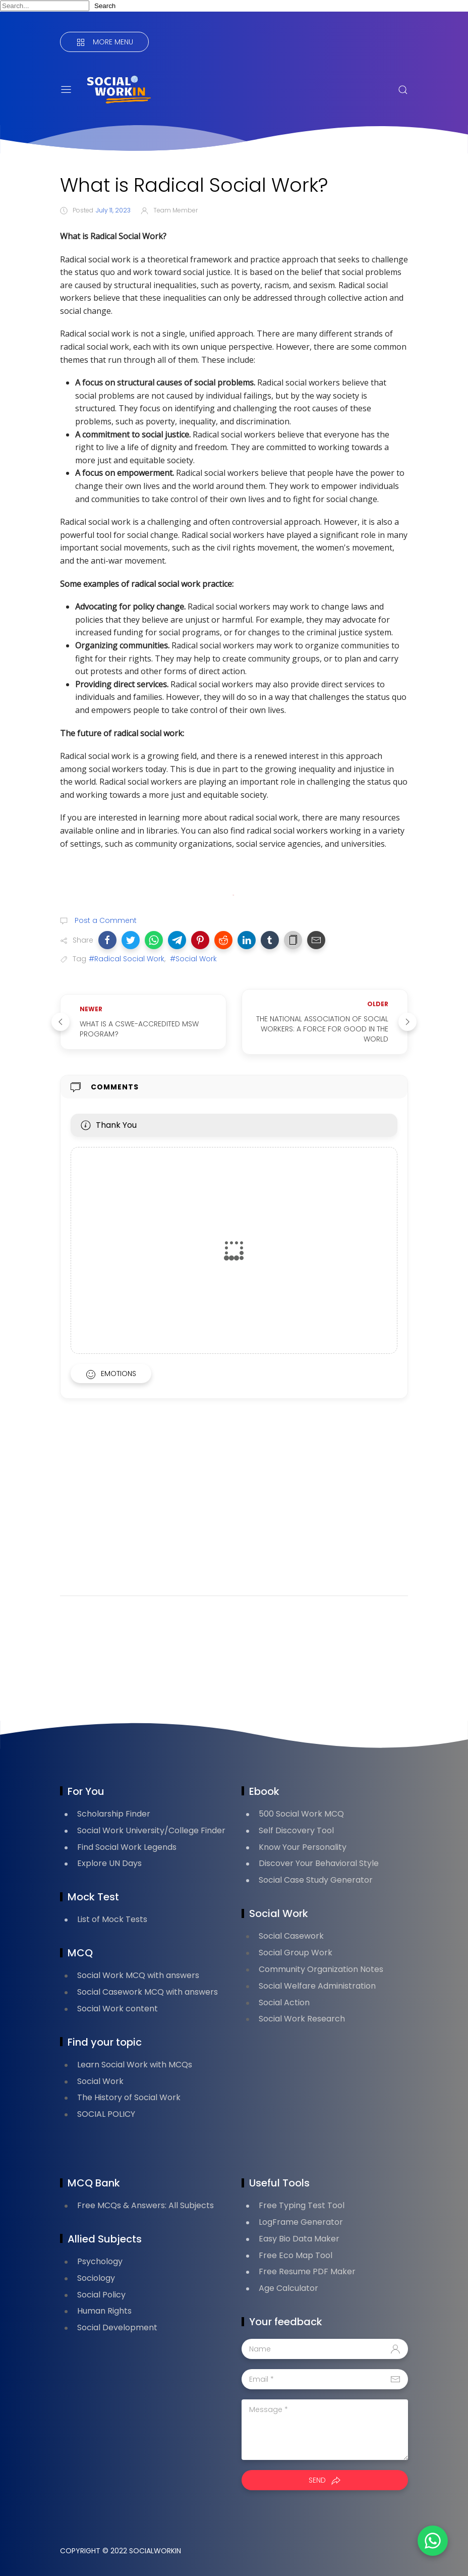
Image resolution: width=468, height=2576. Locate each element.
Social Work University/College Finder (151, 1830)
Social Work (100, 2081)
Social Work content (117, 2008)
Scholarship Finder (113, 1814)
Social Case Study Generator (316, 1880)
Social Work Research (302, 2018)
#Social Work (193, 959)
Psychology (100, 2261)
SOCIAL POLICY (106, 2114)
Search (104, 6)
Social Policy (101, 2294)
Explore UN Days (109, 1863)
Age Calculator (288, 2288)
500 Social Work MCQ (301, 1814)
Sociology (96, 2278)
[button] (107, 940)
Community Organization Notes (321, 1969)
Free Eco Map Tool (295, 2255)
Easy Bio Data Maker (299, 2238)
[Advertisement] (234, 1509)
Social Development (117, 2327)
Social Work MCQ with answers (138, 1975)
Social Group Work (295, 1952)
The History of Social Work (129, 2097)
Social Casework (291, 1936)
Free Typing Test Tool (301, 2205)
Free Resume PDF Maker (307, 2271)
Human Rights (104, 2311)
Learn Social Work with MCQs (134, 2064)
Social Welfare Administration (317, 1986)
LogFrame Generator (301, 2222)
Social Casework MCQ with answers (147, 1992)
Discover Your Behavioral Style (319, 1863)
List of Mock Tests (112, 1919)
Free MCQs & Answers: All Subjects (145, 2205)
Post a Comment (105, 920)
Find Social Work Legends (127, 1847)
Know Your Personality (302, 1847)
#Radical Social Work (126, 959)
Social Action (284, 2002)
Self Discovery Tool (296, 1830)
